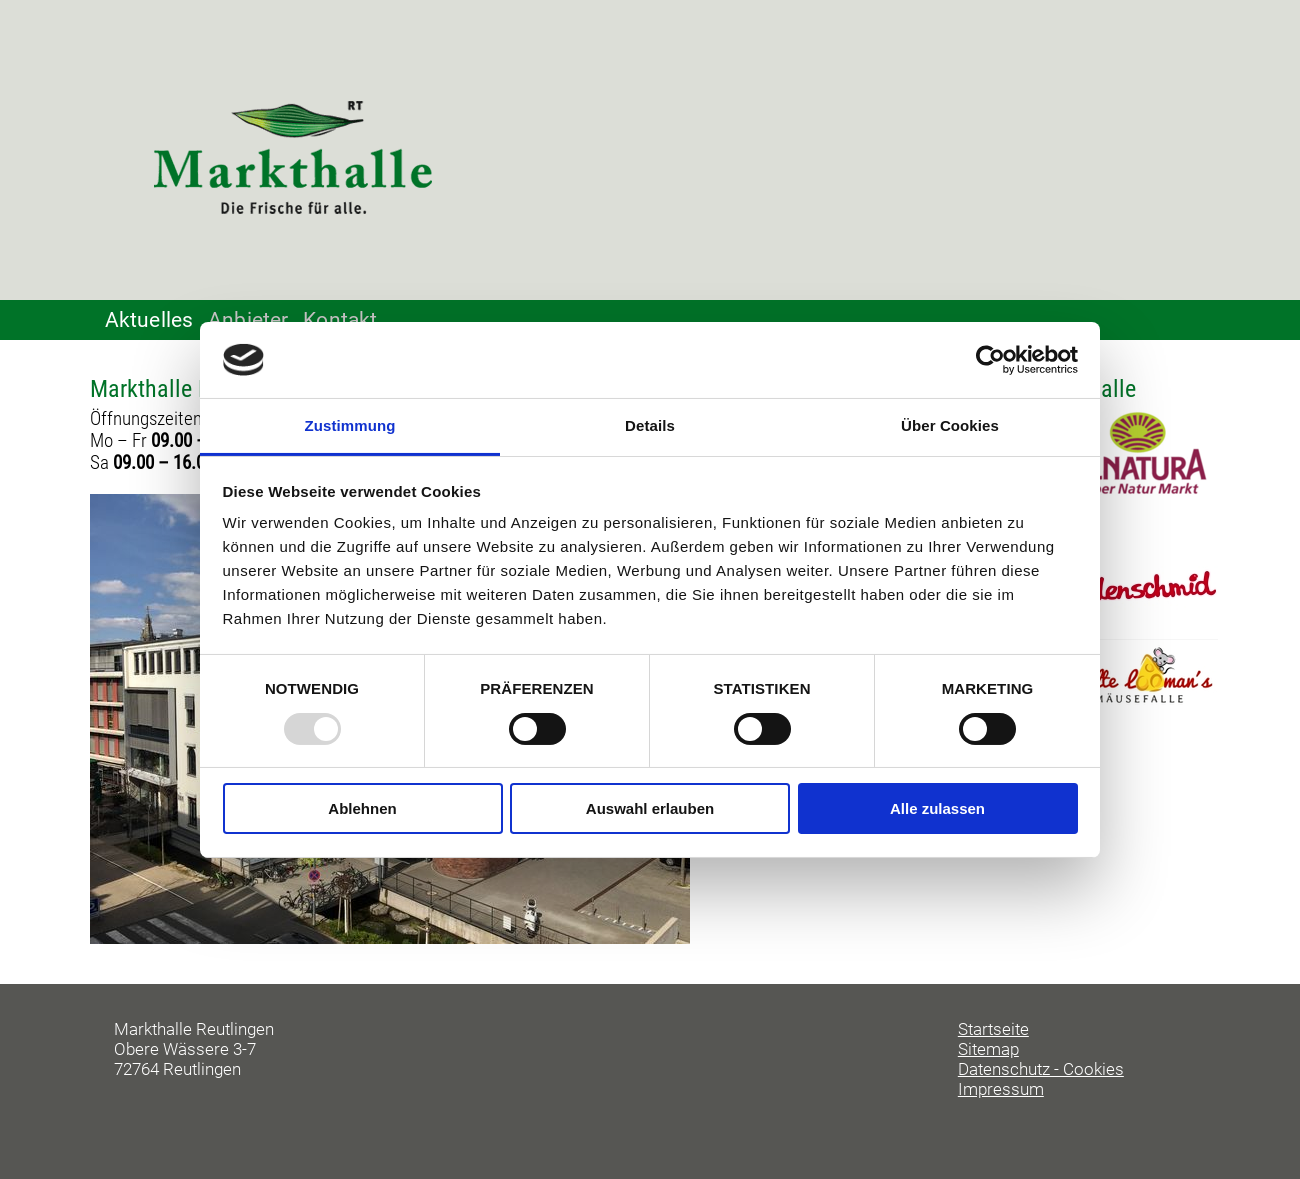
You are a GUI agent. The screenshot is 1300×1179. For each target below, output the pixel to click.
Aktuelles (149, 320)
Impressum (1001, 1089)
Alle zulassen (937, 808)
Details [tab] (650, 425)
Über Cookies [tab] (950, 425)
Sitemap (988, 1049)
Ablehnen (362, 808)
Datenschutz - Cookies (1041, 1069)
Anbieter (248, 320)
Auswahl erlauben (650, 808)
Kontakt (340, 320)
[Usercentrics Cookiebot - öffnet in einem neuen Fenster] (990, 360)
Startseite (993, 1029)
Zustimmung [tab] (350, 425)
